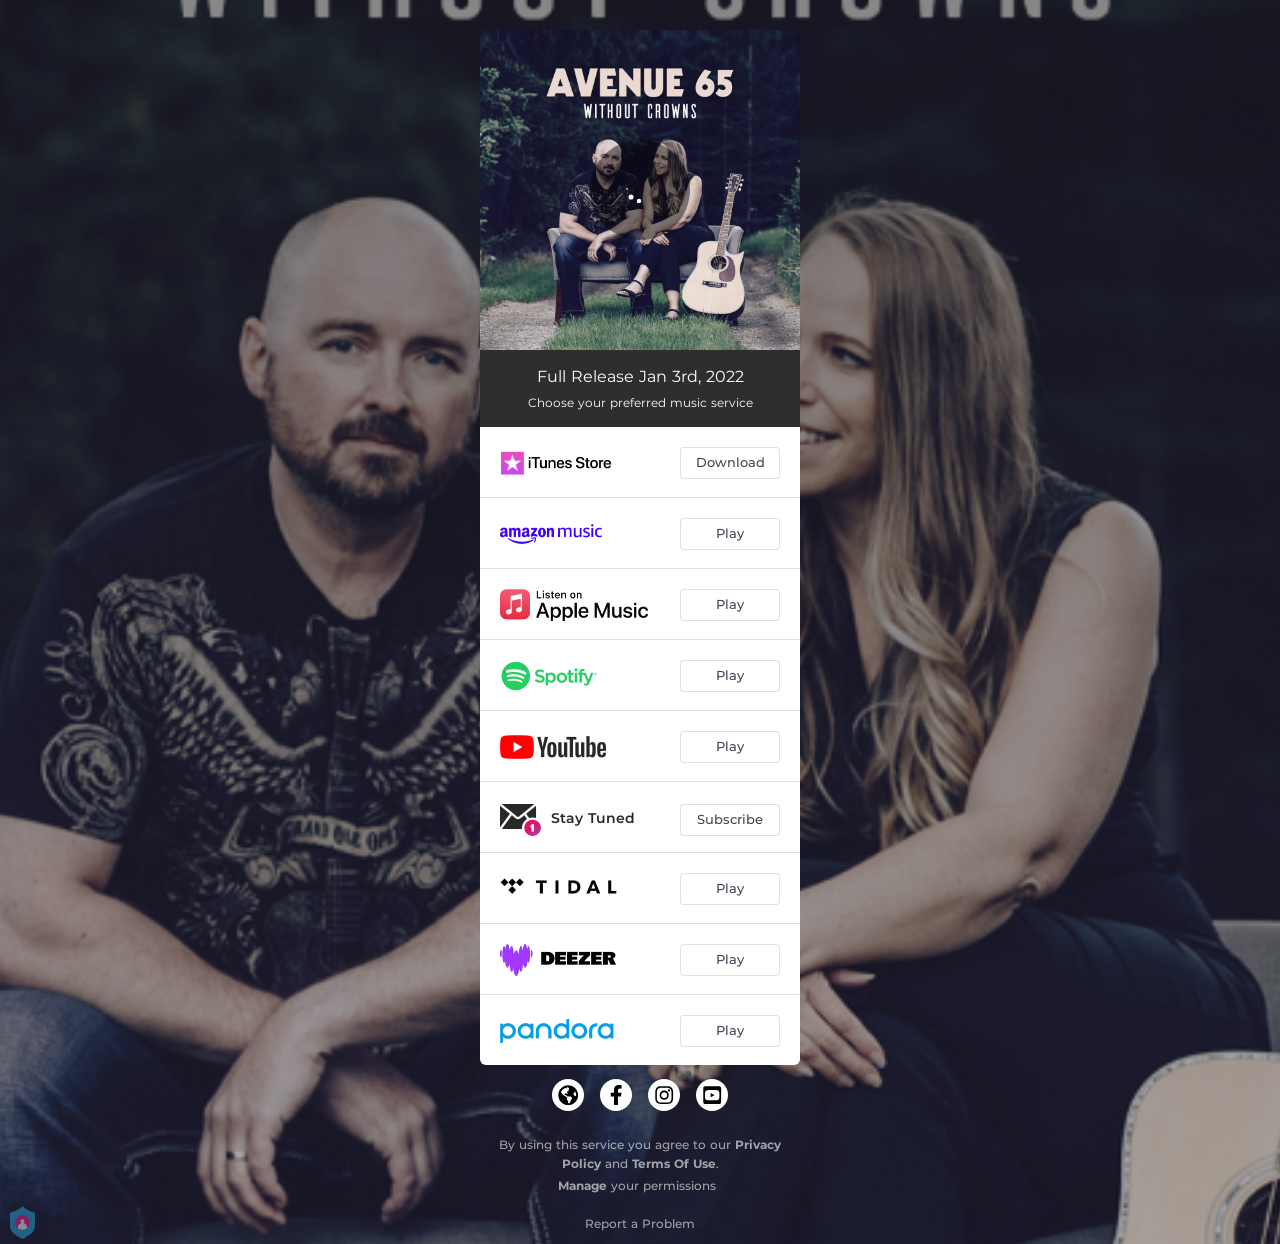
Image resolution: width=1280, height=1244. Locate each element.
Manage (582, 1185)
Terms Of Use (674, 1163)
